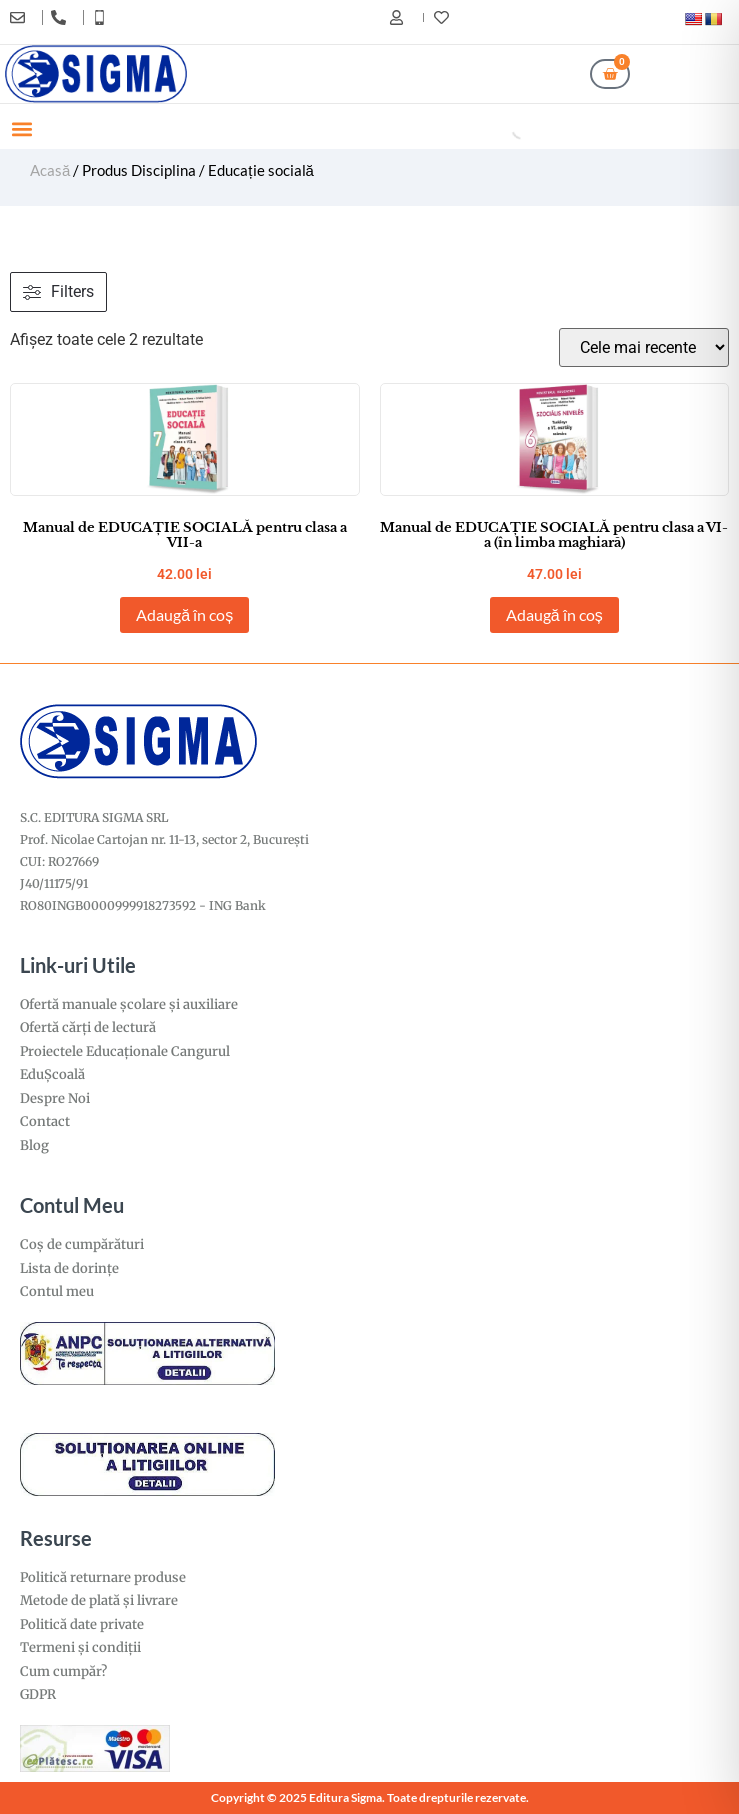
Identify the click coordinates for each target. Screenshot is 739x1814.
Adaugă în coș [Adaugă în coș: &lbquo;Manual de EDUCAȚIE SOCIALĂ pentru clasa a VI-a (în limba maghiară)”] (554, 614)
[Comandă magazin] (644, 347)
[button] (21, 128)
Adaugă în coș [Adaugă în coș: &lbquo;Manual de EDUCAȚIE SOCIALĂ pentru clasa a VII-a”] (184, 614)
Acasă (50, 170)
